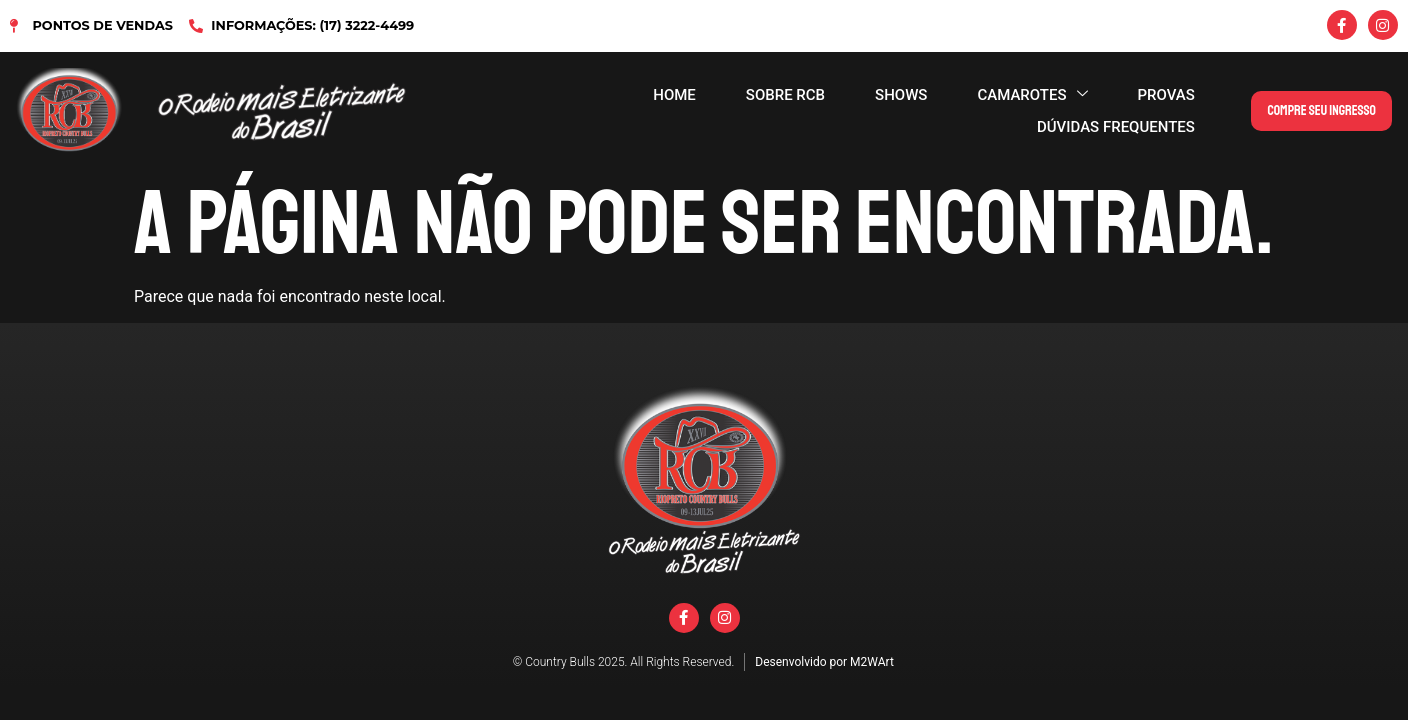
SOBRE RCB (785, 95)
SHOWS (901, 95)
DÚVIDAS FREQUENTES (1116, 127)
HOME (674, 95)
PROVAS (1166, 95)
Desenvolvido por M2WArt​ (824, 662)
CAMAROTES (1032, 95)
